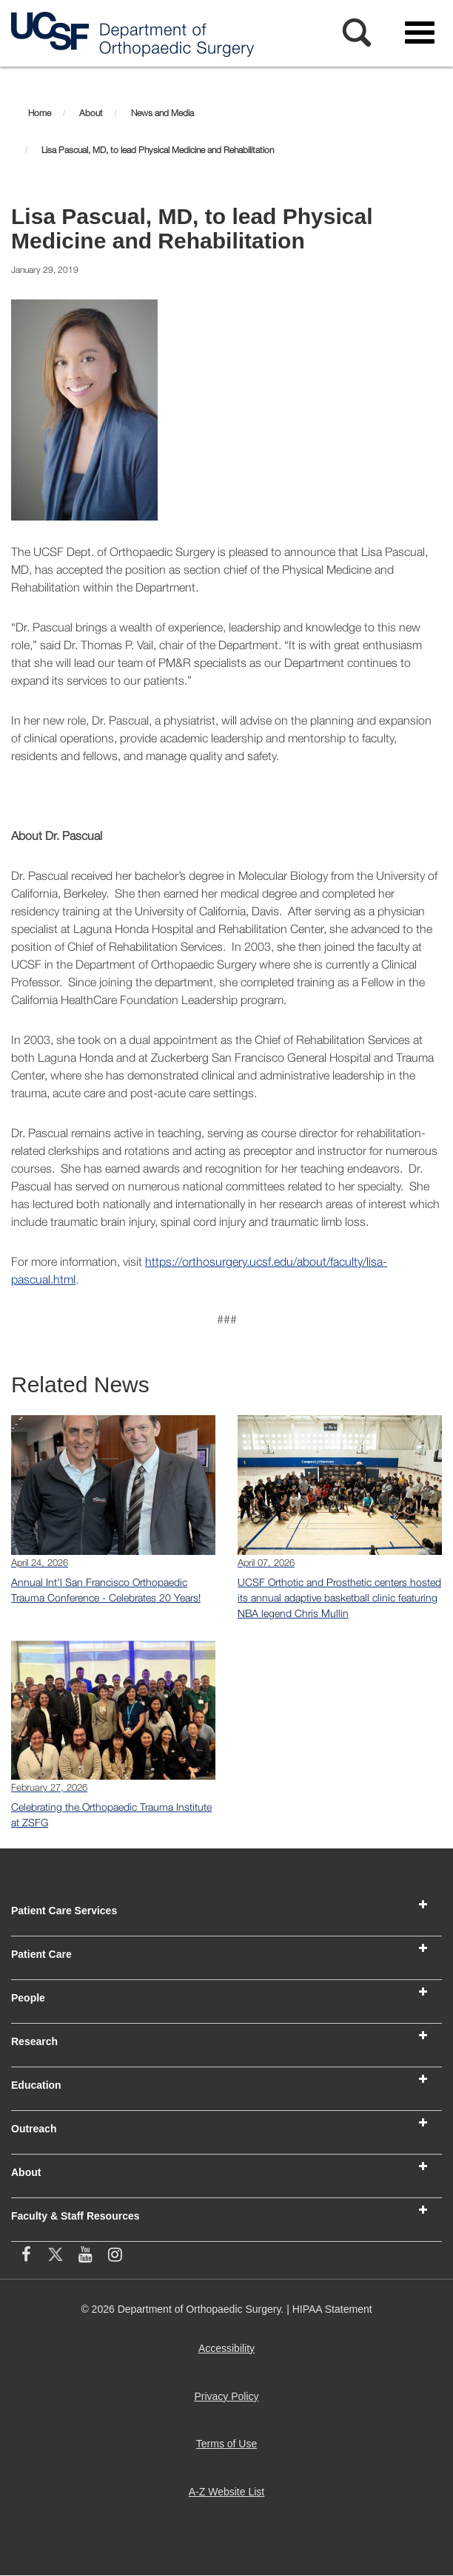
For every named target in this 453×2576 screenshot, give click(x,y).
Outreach (33, 2129)
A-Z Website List (229, 2497)
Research (34, 2041)
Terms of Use (229, 2449)
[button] (423, 1904)
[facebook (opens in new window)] (26, 2256)
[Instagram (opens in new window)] (115, 2256)
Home (39, 112)
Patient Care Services (64, 1910)
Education (36, 2085)
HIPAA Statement (332, 2309)
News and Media (162, 112)
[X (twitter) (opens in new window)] (55, 2256)
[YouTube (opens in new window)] (85, 2256)
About (26, 2172)
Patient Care (41, 1954)
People (28, 1998)
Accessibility (229, 2353)
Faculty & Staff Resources (75, 2216)
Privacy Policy (229, 2401)
